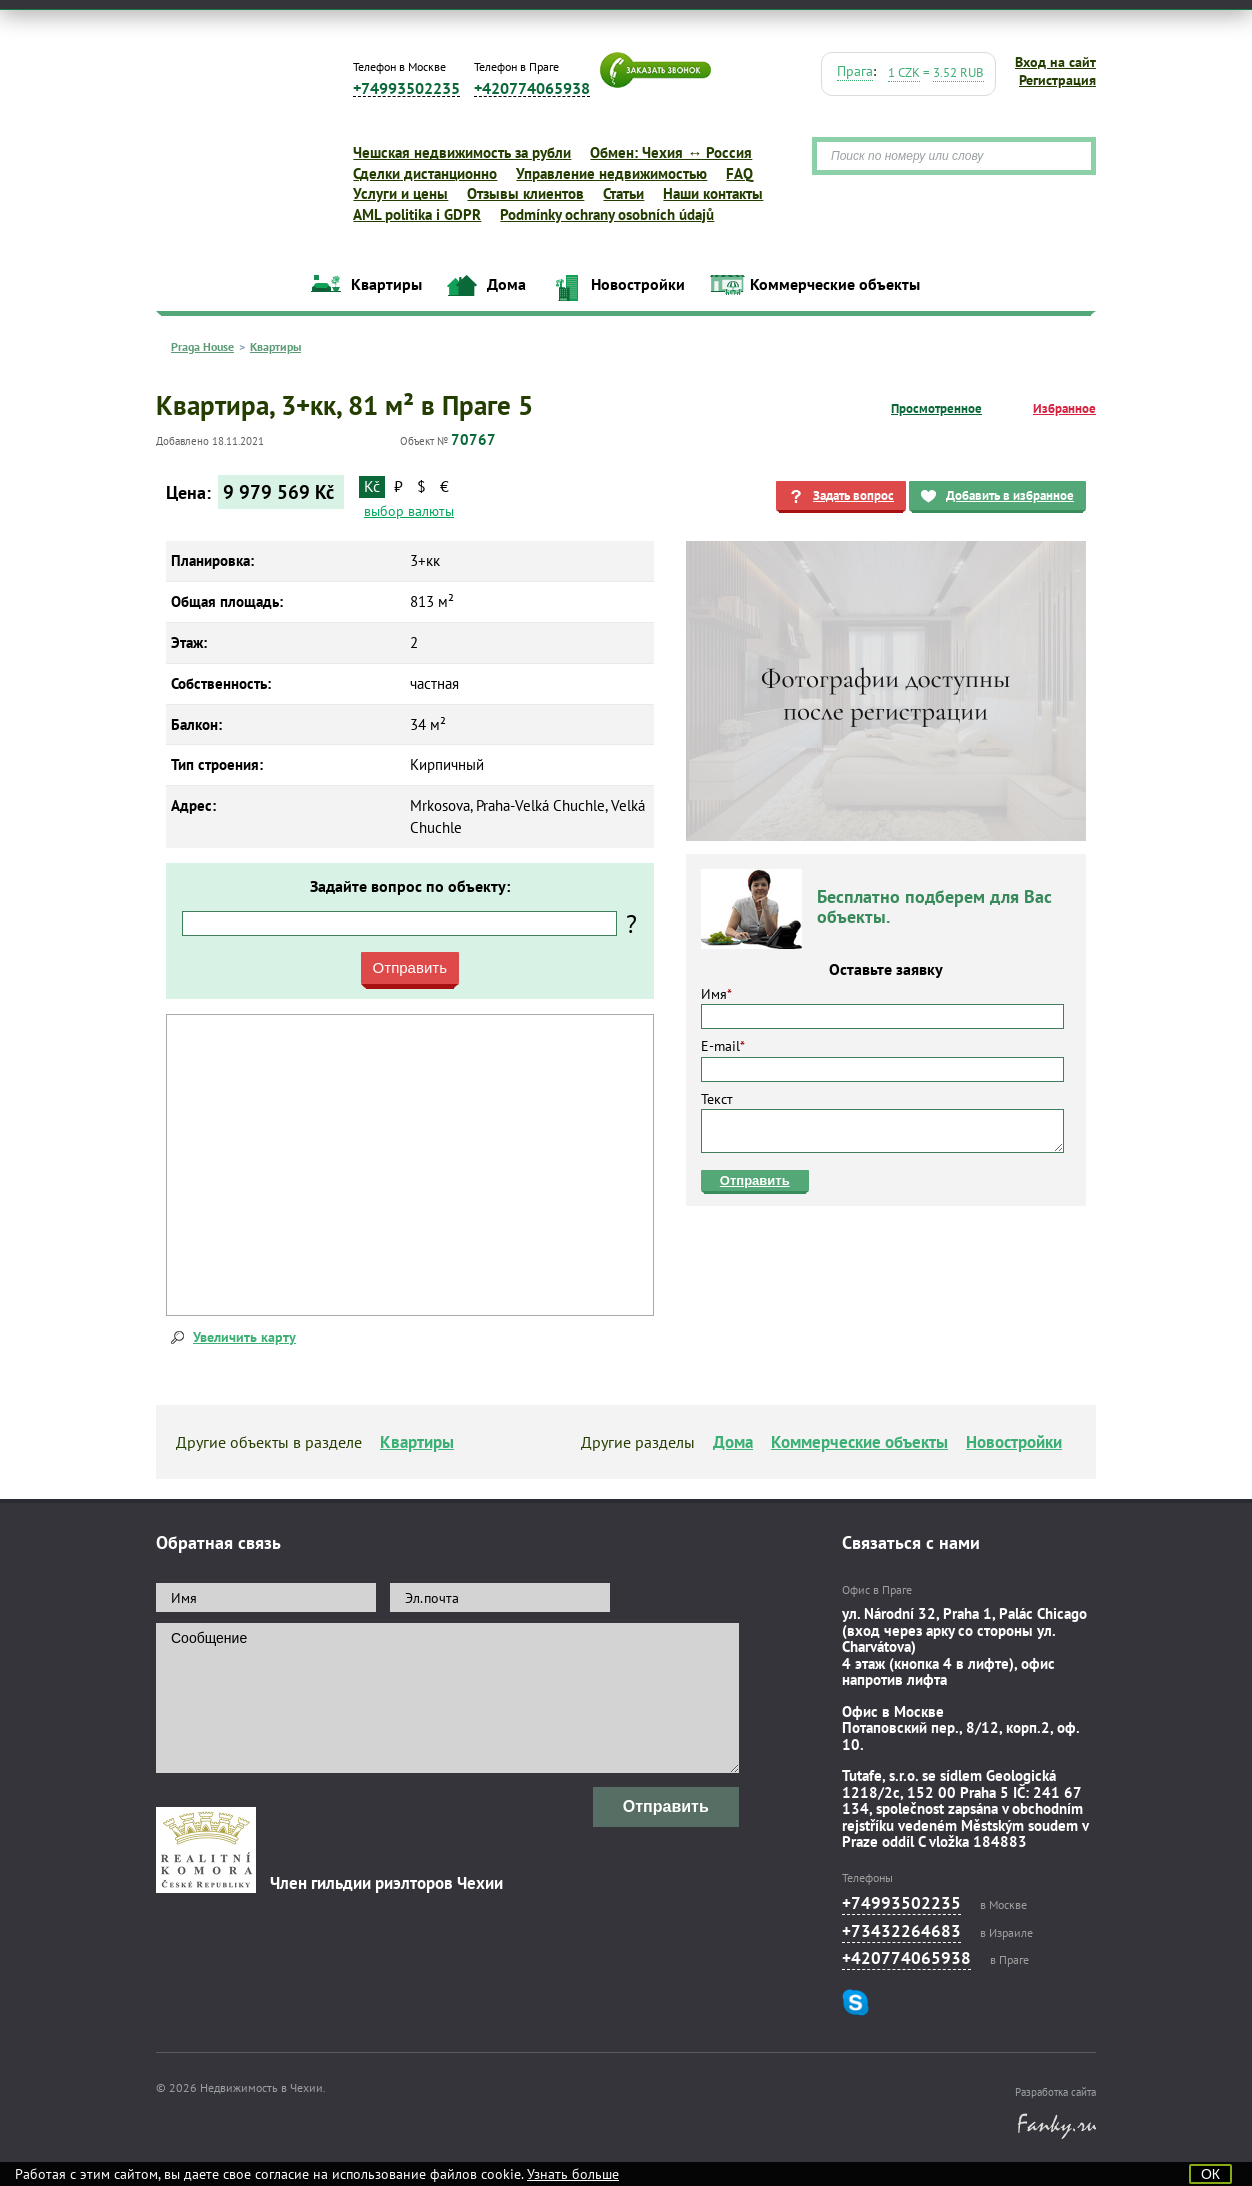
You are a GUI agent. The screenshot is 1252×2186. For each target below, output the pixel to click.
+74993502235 (406, 88)
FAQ (739, 173)
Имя (882, 1007)
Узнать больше (573, 2174)
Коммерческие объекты (835, 284)
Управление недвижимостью (611, 173)
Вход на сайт (1055, 62)
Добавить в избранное (1010, 495)
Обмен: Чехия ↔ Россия (671, 152)
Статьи (623, 193)
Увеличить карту (244, 1337)
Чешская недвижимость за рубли (462, 152)
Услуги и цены (400, 193)
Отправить (755, 1180)
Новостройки (638, 284)
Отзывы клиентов (525, 193)
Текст (882, 1121)
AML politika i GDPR (417, 214)
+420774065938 (532, 88)
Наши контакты (713, 193)
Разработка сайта (1055, 2092)
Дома (506, 284)
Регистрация (1057, 80)
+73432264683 (901, 1931)
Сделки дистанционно (425, 173)
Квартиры (386, 284)
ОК (1210, 2174)
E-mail (882, 1059)
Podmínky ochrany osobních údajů (607, 214)
